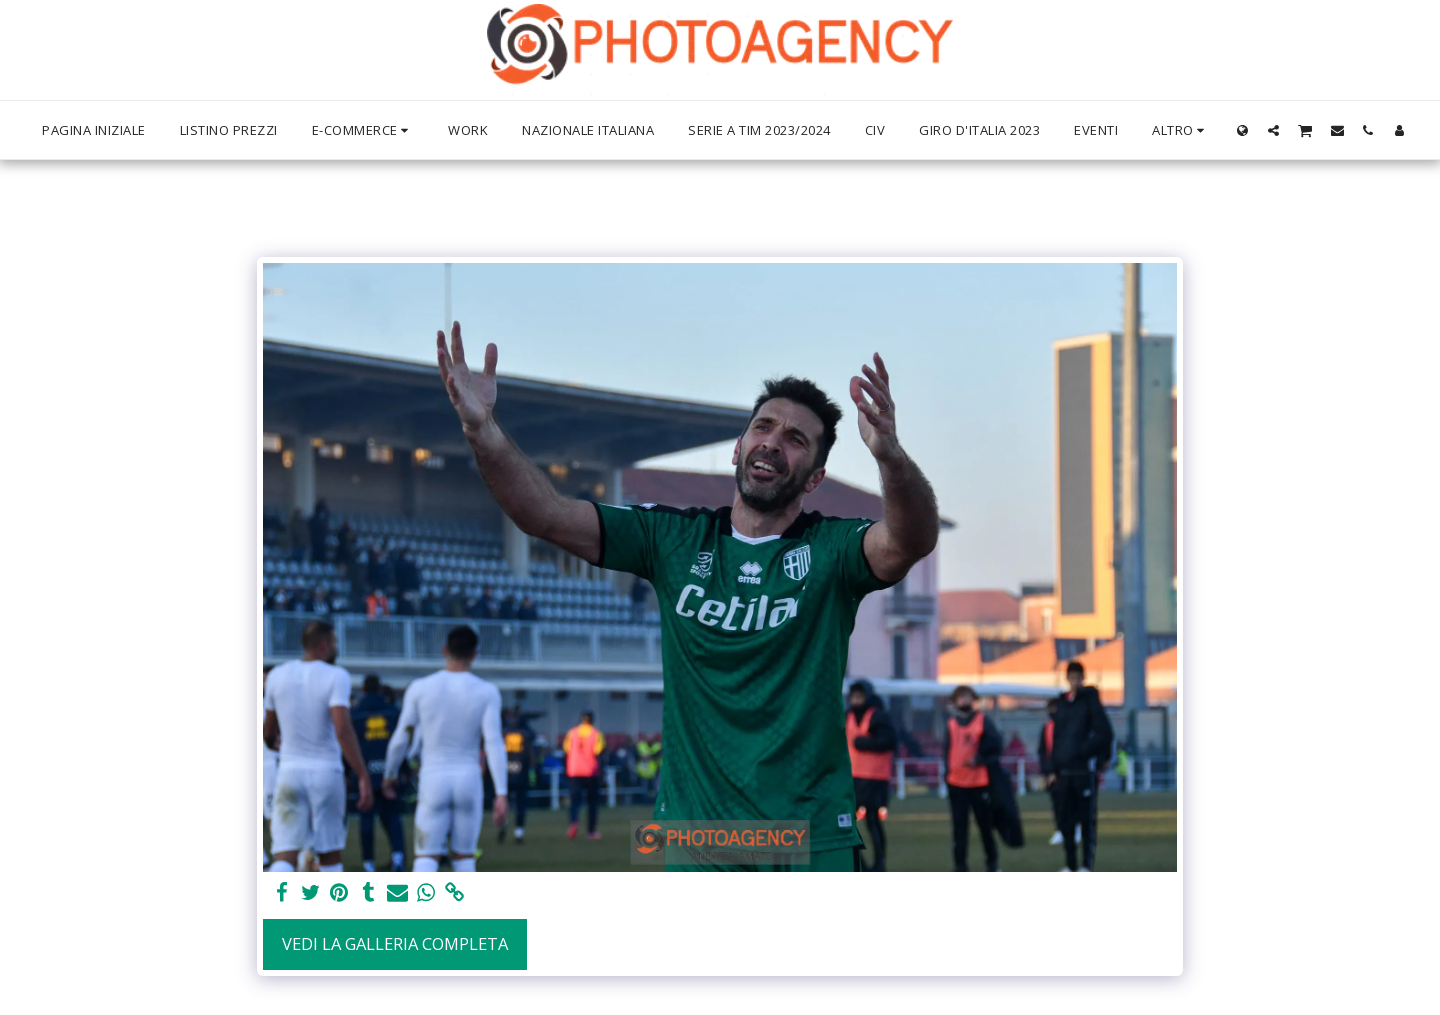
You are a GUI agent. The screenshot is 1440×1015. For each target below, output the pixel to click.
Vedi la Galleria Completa (395, 943)
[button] (1273, 130)
